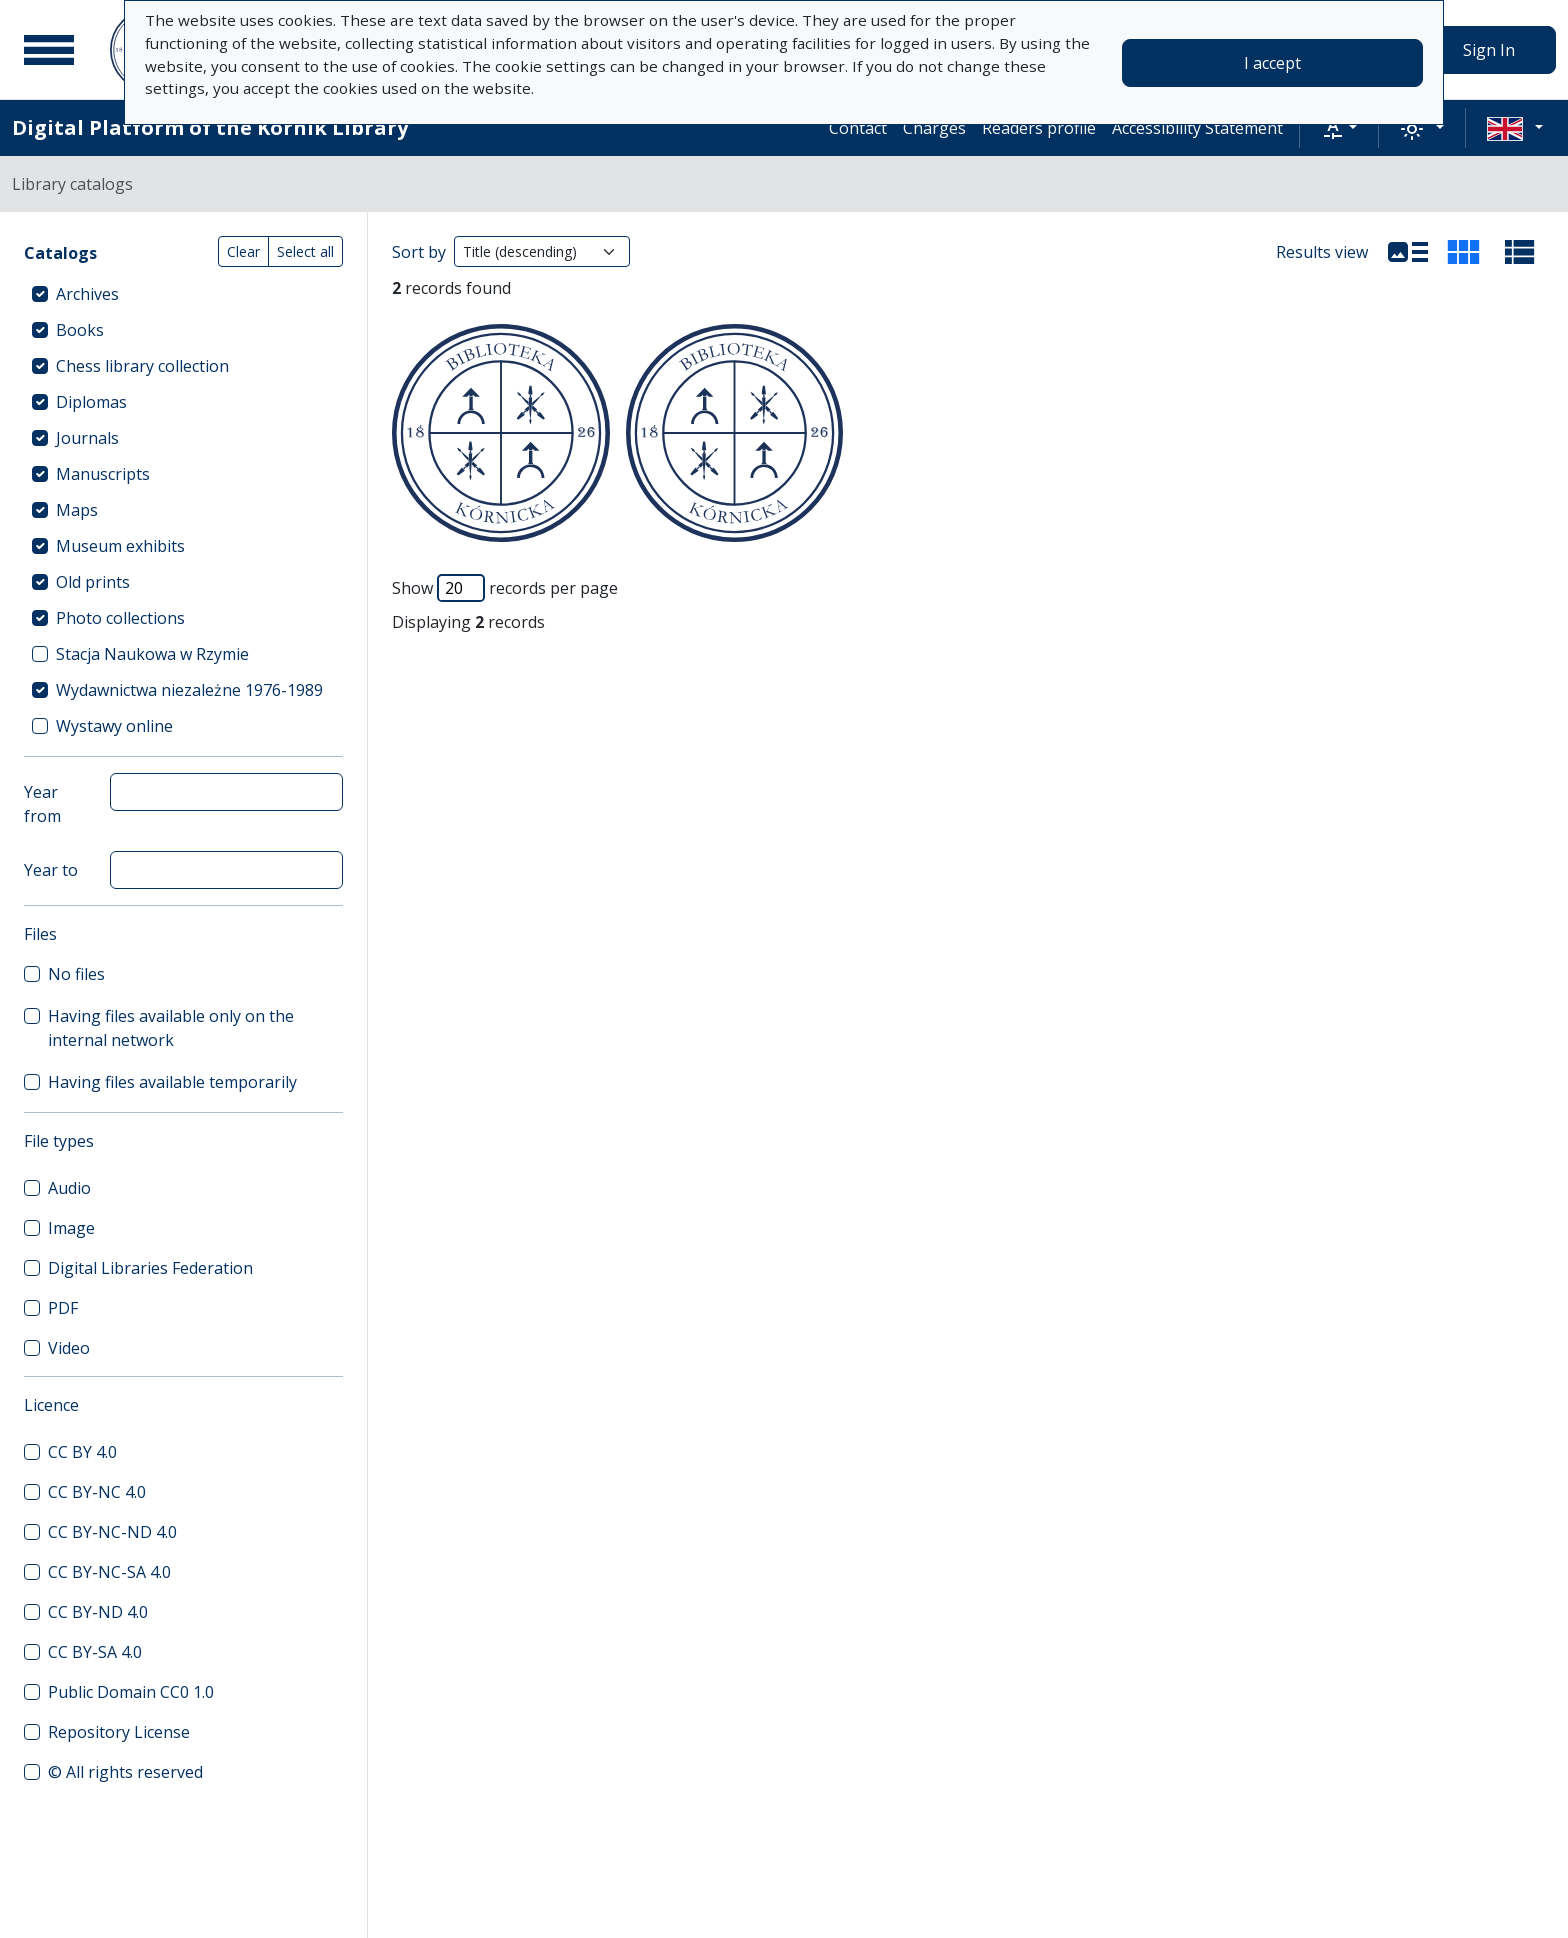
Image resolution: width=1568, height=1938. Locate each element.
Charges (934, 128)
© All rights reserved (125, 1772)
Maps (77, 510)
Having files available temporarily (172, 1082)
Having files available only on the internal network (171, 1028)
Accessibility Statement (1197, 128)
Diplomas (91, 402)
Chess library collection (142, 366)
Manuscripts (103, 474)
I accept (1272, 63)
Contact (858, 128)
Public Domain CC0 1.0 (131, 1692)
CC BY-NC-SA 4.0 (109, 1572)
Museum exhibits (120, 546)
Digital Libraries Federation (150, 1268)
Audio (69, 1188)
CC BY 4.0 (82, 1452)
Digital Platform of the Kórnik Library (210, 127)
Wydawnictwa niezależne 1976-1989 (189, 690)
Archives (87, 294)
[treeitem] (183, 294)
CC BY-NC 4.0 (97, 1492)
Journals (87, 438)
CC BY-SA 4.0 (95, 1652)
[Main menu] (49, 50)
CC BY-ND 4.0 (98, 1612)
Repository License (119, 1732)
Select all (305, 251)
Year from (42, 804)
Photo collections (120, 618)
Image (71, 1228)
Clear (243, 251)
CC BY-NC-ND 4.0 (112, 1532)
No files (76, 974)
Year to (51, 870)
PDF (63, 1308)
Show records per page (505, 588)
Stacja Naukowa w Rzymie (152, 654)
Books (80, 330)
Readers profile (1039, 128)
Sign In (1489, 50)
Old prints (93, 582)
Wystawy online (114, 726)
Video (69, 1348)
